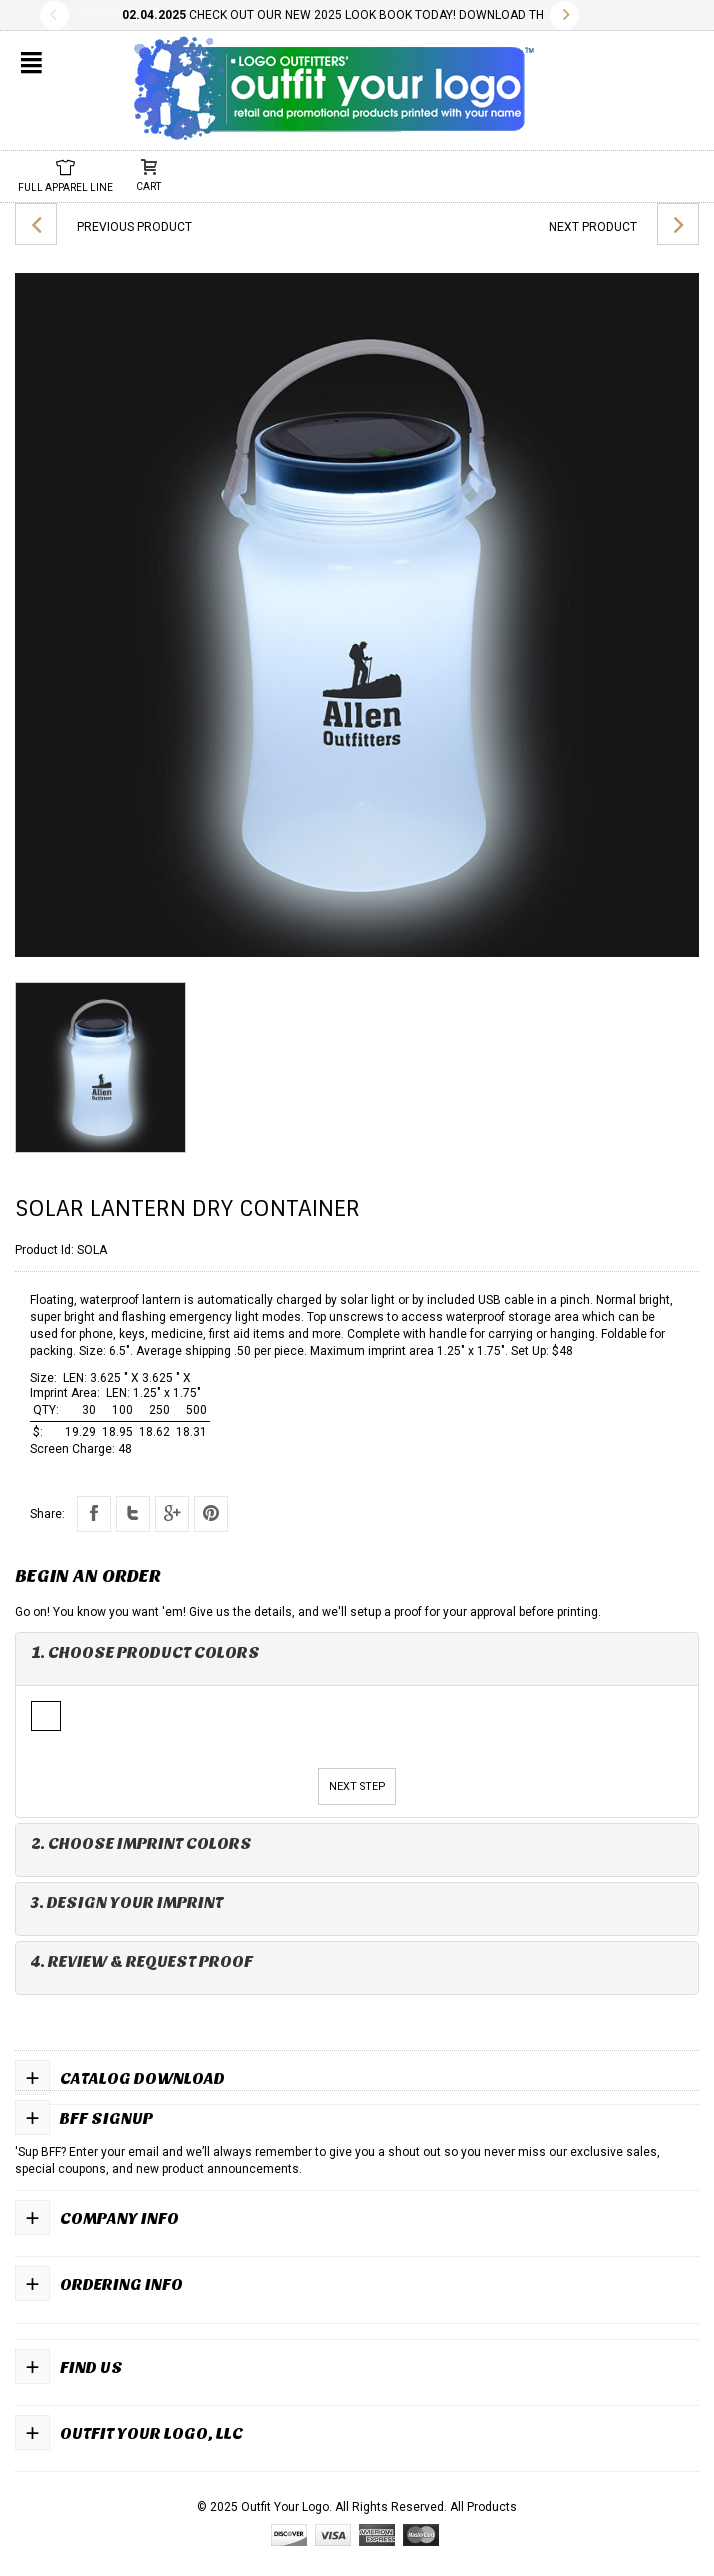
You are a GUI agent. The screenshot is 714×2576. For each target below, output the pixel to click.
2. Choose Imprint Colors (141, 1843)
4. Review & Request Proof (142, 1961)
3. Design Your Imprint (127, 1902)
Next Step (357, 1786)
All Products (483, 2507)
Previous (54, 15)
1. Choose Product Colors (145, 1652)
